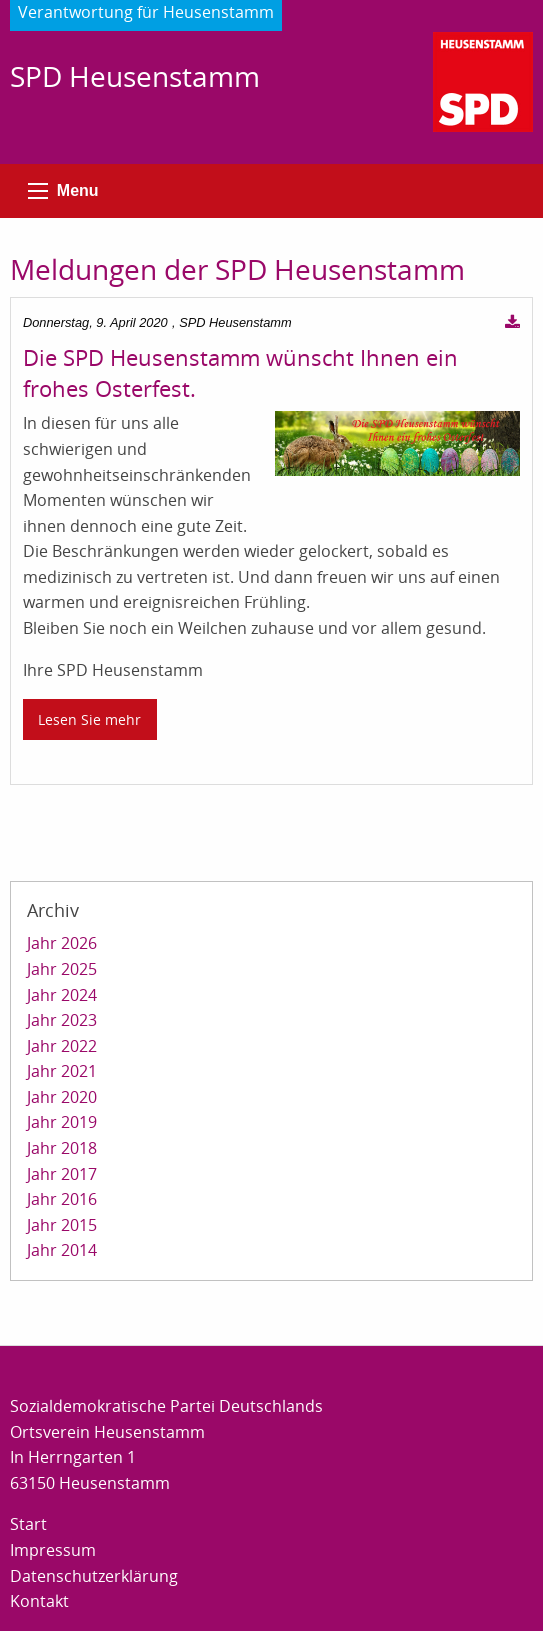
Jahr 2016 (62, 1199)
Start (28, 1524)
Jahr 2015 (62, 1225)
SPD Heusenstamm (135, 76)
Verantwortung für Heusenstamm (146, 12)
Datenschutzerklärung (94, 1576)
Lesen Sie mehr (89, 719)
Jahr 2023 (62, 1020)
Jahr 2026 (62, 943)
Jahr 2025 (62, 969)
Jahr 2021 (62, 1071)
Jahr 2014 (62, 1250)
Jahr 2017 (62, 1174)
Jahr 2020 (62, 1097)
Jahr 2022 (62, 1046)
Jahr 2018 (62, 1148)
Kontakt (39, 1601)
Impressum (53, 1550)
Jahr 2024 (62, 995)
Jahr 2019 (62, 1122)
